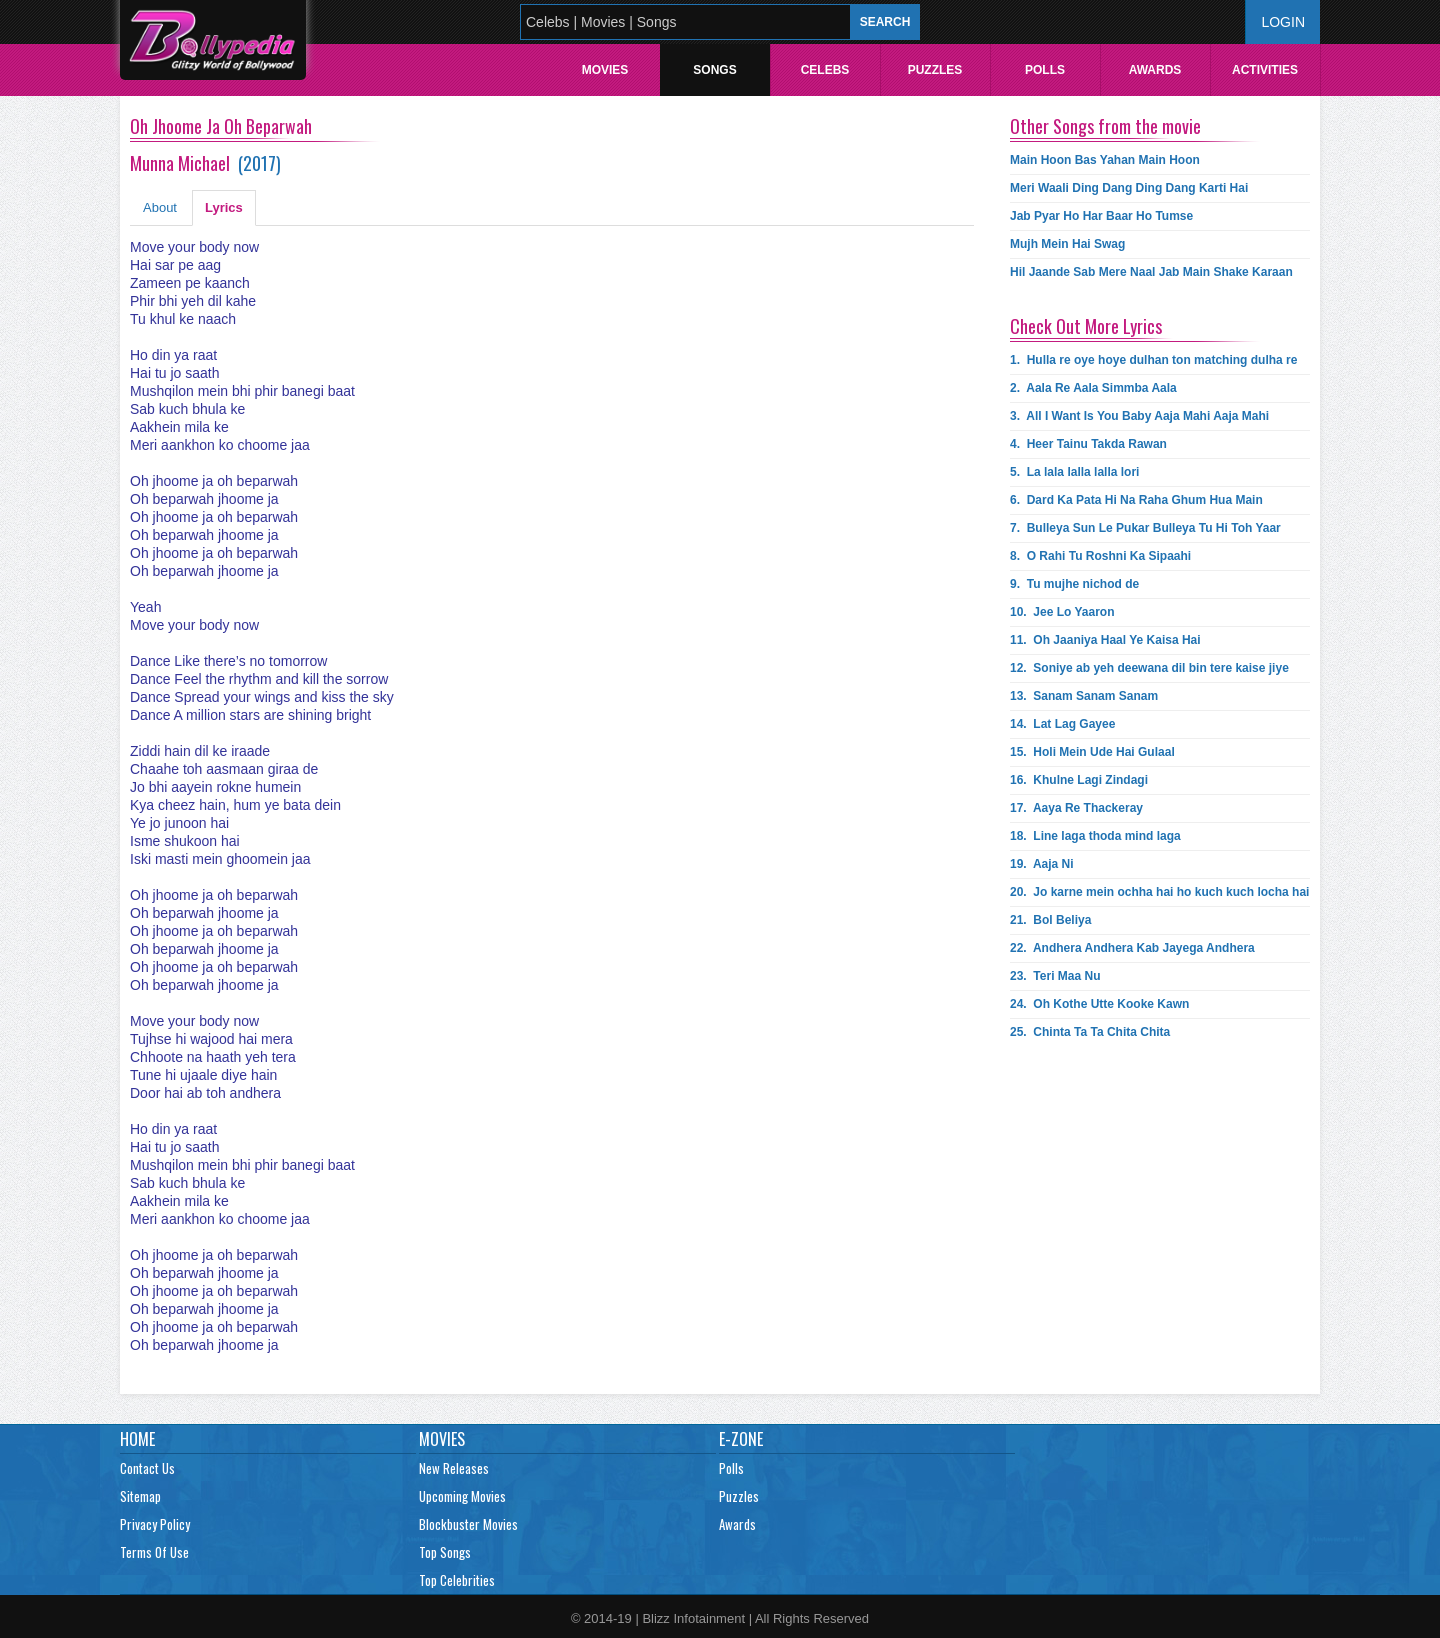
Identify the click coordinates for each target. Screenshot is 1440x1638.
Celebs (825, 70)
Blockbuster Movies (468, 1524)
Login (1283, 22)
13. (1084, 696)
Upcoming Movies (462, 1496)
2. (1093, 388)
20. (1159, 892)
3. (1139, 416)
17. (1076, 808)
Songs (714, 70)
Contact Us (147, 1468)
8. (1100, 556)
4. (1088, 444)
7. (1145, 528)
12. (1149, 668)
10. (1062, 612)
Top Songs (445, 1552)
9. (1074, 584)
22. (1132, 948)
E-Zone (741, 1439)
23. (1055, 976)
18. (1095, 836)
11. (1105, 640)
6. (1136, 500)
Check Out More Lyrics (1086, 326)
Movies (605, 70)
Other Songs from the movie (1105, 126)
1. (1153, 360)
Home (137, 1439)
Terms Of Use (154, 1552)
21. (1050, 920)
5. (1074, 472)
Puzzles (935, 70)
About (160, 207)
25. (1090, 1032)
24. (1099, 1004)
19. (1042, 864)
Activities (1265, 70)
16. (1079, 780)
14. (1062, 724)
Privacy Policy (155, 1524)
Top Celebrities (457, 1580)
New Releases (454, 1468)
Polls (1045, 70)
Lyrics (224, 207)
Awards (1155, 70)
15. (1092, 752)
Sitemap (140, 1496)
